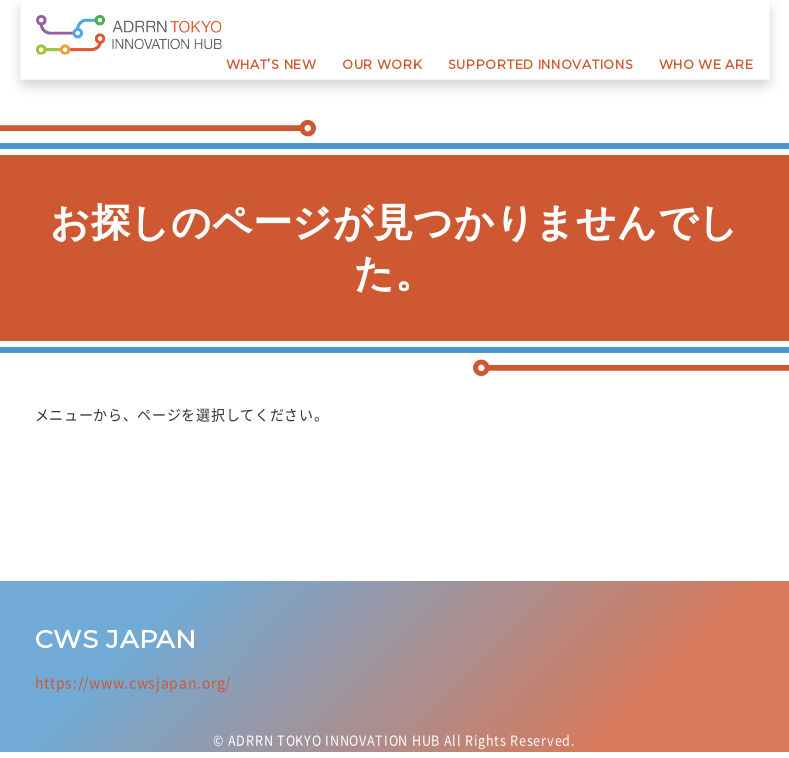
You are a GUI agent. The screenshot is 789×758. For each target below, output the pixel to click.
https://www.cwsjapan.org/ (133, 682)
